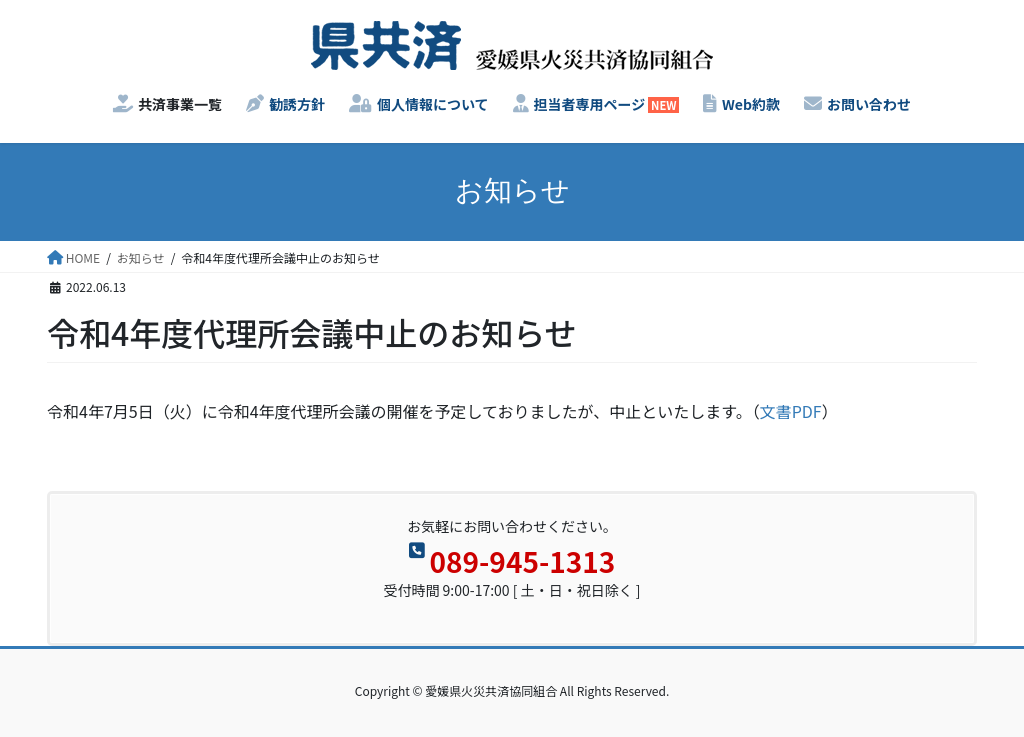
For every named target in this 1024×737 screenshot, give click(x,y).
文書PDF (791, 411)
